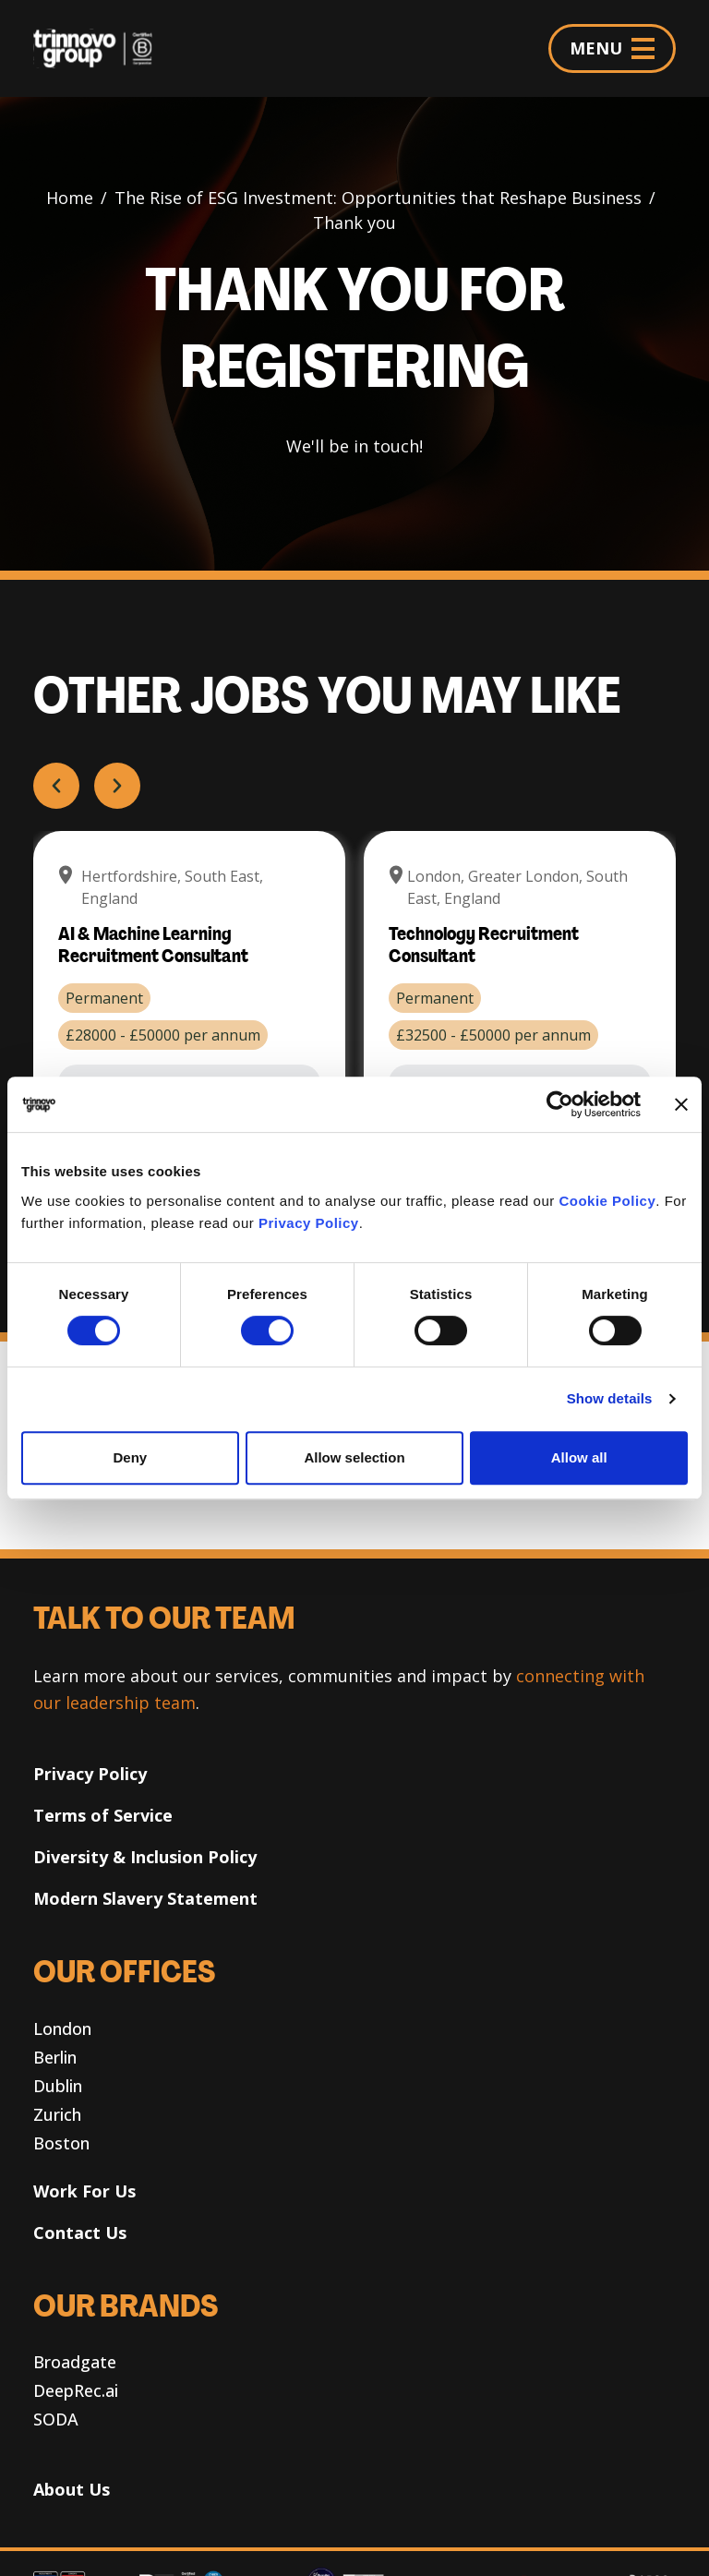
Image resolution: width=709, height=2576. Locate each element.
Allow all (579, 1457)
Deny (130, 1457)
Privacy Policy (308, 1223)
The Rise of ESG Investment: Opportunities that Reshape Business (378, 198)
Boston (61, 2143)
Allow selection (354, 1457)
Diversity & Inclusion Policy (145, 1857)
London (62, 2028)
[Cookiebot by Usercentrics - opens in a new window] (560, 1104)
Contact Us (79, 2232)
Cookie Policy (607, 1201)
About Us (71, 2489)
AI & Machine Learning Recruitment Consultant (153, 946)
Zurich (57, 2114)
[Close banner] (681, 1104)
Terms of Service (103, 1815)
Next (116, 786)
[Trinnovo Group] (100, 48)
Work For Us (84, 2191)
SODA (55, 2419)
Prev (56, 786)
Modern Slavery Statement (145, 1898)
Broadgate (74, 2362)
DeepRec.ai (75, 2390)
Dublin (57, 2086)
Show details (610, 1398)
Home (69, 198)
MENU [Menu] (612, 48)
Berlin (55, 2057)
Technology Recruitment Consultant (484, 946)
